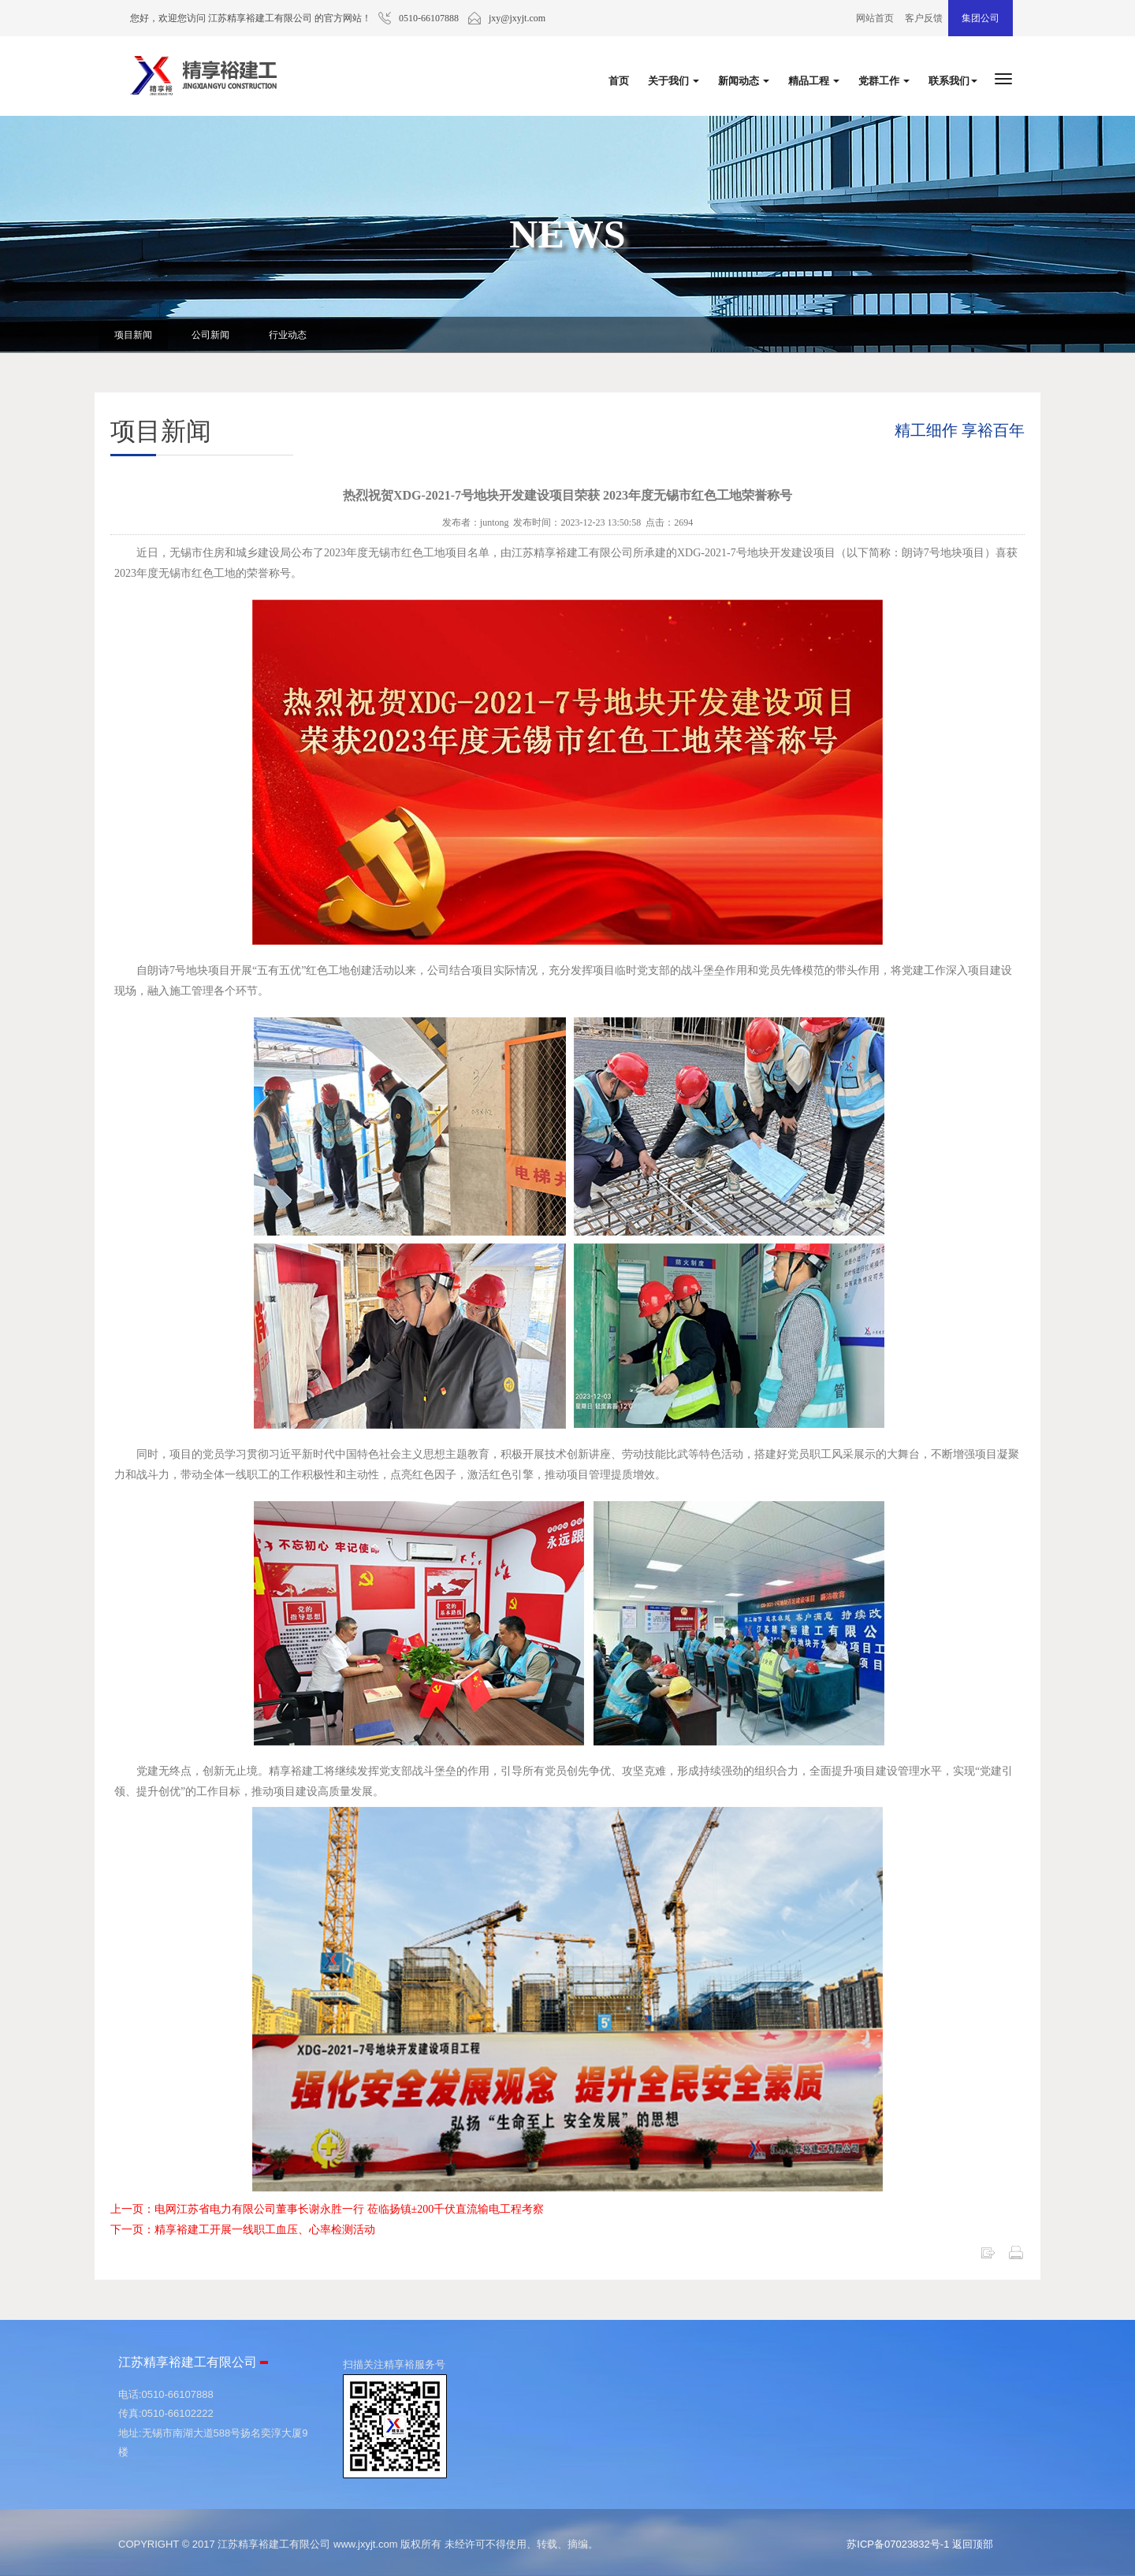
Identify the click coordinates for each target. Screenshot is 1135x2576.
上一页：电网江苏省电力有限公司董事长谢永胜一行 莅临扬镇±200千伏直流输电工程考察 (327, 2209)
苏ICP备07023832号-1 (898, 2544)
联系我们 (952, 81)
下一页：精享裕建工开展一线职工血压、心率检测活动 (242, 2230)
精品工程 (813, 81)
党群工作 (884, 81)
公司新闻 (210, 334)
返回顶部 (972, 2544)
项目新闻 (133, 334)
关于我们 (673, 81)
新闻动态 (743, 81)
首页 (618, 81)
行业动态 (288, 334)
